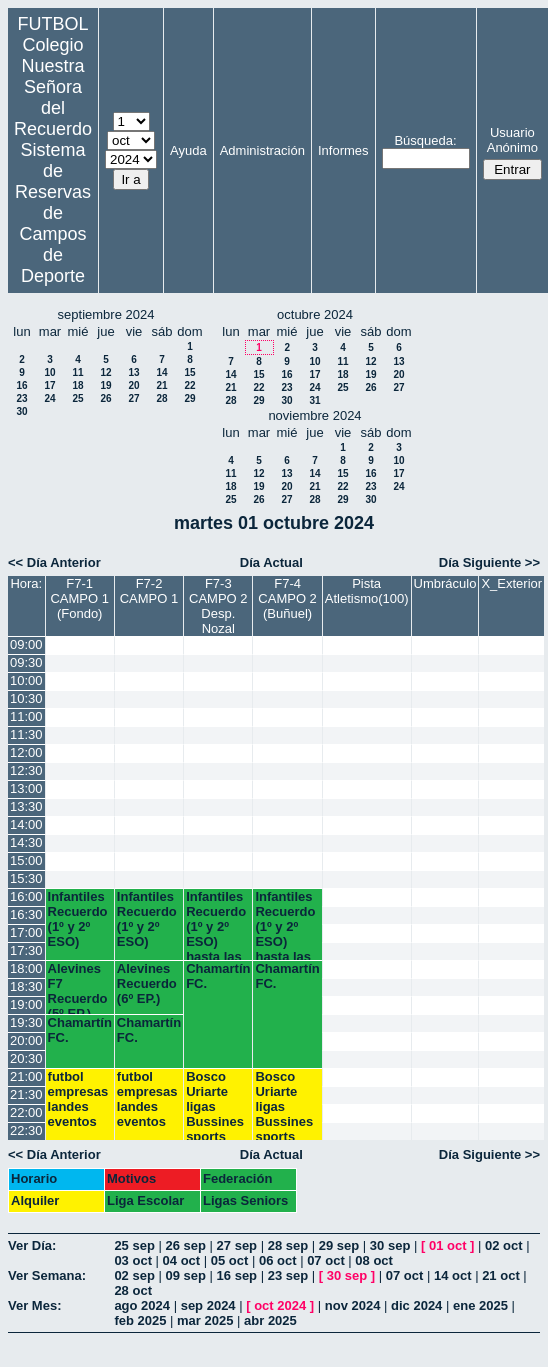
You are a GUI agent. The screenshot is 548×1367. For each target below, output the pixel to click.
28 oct (133, 1290)
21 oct (501, 1275)
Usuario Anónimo (512, 140)
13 (133, 372)
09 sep (185, 1275)
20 (133, 385)
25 (77, 398)
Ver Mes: (34, 1305)
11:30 (26, 734)
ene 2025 (480, 1305)
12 (105, 372)
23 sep (288, 1275)
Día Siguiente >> (489, 562)
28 (161, 398)
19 (105, 385)
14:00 (26, 824)
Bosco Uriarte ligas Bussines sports (215, 1104)
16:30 (26, 914)
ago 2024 (142, 1305)
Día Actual (271, 562)
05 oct (230, 1260)
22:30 (26, 1130)
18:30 (26, 986)
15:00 (26, 860)
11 (77, 372)
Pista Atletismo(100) (367, 591)
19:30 (26, 1022)
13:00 (26, 788)
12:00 (26, 752)
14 (161, 372)
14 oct (453, 1275)
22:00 (26, 1112)
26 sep (185, 1245)
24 (49, 398)
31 (314, 400)
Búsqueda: (425, 140)
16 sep (237, 1275)
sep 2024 (208, 1305)
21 (161, 385)
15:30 (26, 878)
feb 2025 (140, 1320)
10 (49, 372)
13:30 (26, 806)
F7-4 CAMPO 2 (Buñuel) (287, 598)
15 (189, 372)
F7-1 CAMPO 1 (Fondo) (79, 598)
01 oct (448, 1245)
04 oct (182, 1260)
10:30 (26, 698)
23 (21, 398)
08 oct (374, 1260)
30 (21, 411)
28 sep (288, 1245)
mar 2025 (205, 1320)
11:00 (26, 716)
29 (189, 398)
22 (189, 385)
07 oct (326, 1260)
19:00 (26, 1004)
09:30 (26, 662)
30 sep (390, 1245)
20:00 (26, 1040)
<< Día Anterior (54, 562)
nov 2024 (353, 1305)
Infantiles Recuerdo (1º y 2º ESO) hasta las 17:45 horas (216, 924)
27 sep (237, 1245)
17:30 (26, 950)
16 (21, 385)
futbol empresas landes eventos (78, 1099)
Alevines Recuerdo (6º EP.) (147, 983)
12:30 (26, 770)
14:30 (26, 842)
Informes (343, 150)
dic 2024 (416, 1305)
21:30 (26, 1094)
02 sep (134, 1275)
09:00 (26, 644)
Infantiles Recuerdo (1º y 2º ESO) (78, 919)
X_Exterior (511, 583)
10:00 (26, 680)
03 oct (133, 1260)
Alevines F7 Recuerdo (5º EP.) (78, 987)
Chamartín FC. (218, 976)
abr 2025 (270, 1320)
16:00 (26, 896)
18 (77, 385)
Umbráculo (445, 583)
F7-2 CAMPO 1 (149, 591)
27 (133, 398)
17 (49, 385)
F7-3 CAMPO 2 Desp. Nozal (218, 606)
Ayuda (188, 150)
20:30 (26, 1058)
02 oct (504, 1245)
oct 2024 (280, 1305)
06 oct (278, 1260)
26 (105, 398)
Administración (262, 150)
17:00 (26, 932)
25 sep (134, 1245)
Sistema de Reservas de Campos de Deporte (53, 213)
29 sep (339, 1245)
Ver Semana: (47, 1275)
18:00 (26, 968)
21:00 (26, 1076)
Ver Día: (32, 1245)
